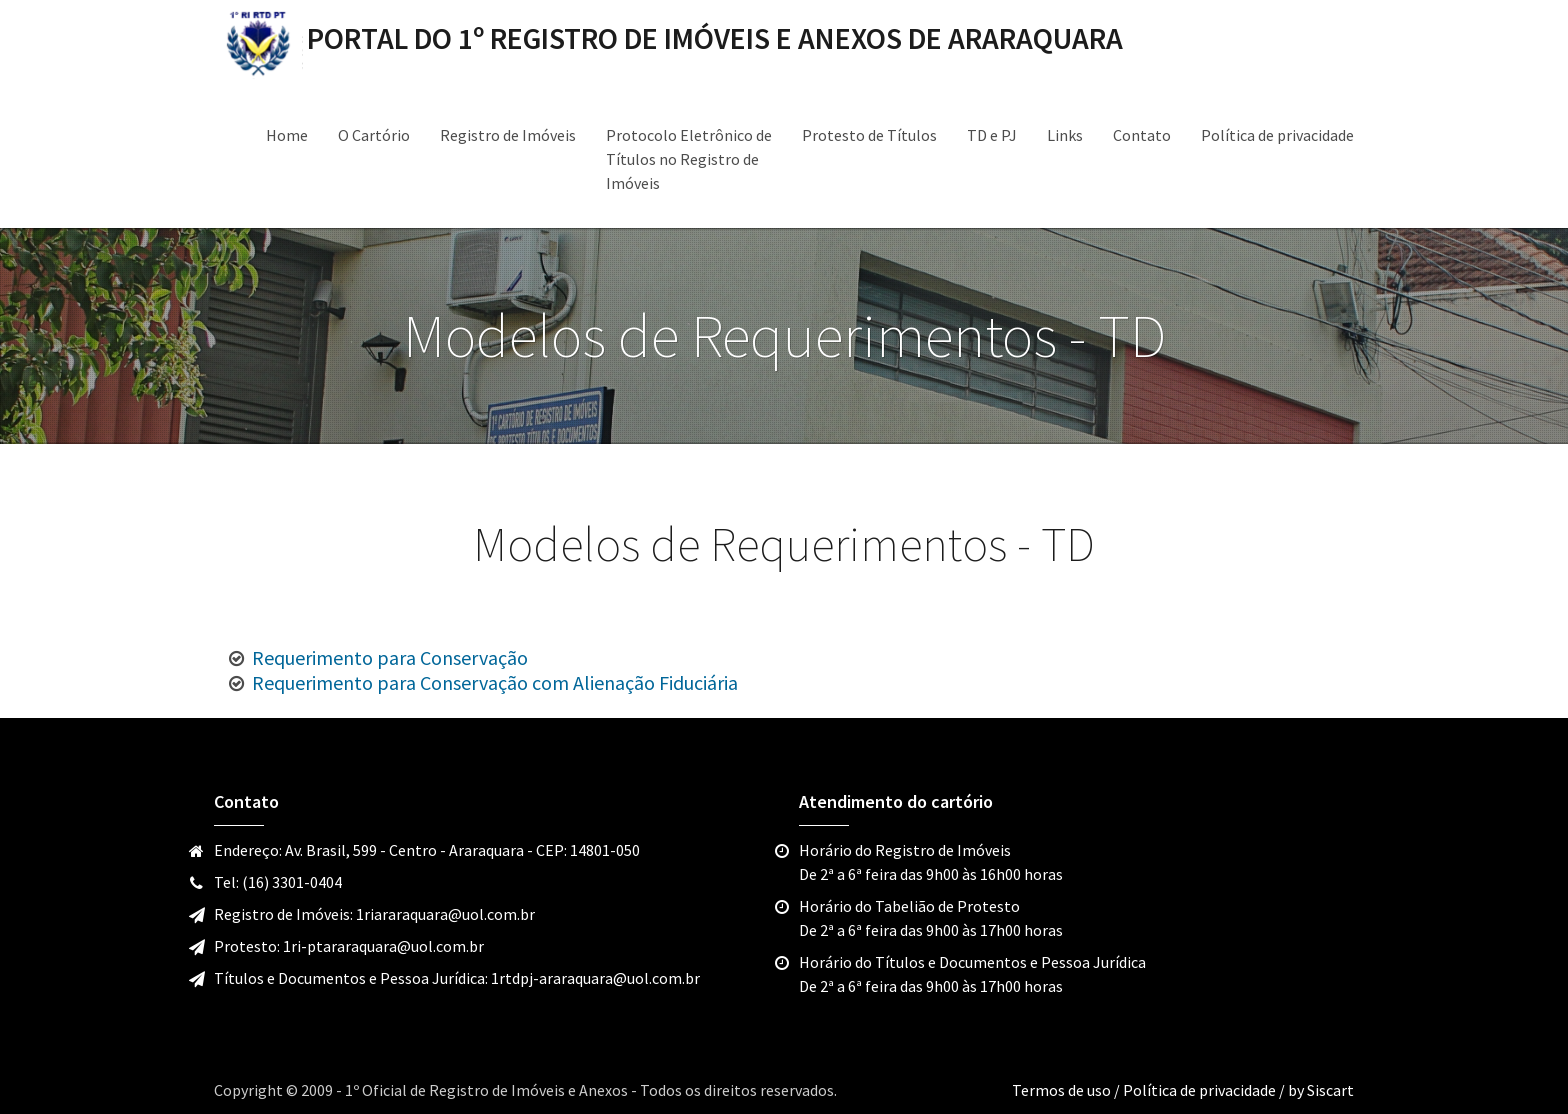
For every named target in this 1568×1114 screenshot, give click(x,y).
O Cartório (374, 135)
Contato (1142, 135)
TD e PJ (992, 135)
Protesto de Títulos (869, 135)
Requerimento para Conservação (390, 657)
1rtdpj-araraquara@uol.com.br (595, 978)
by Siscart (1321, 1090)
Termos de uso (1063, 1090)
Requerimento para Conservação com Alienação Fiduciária (495, 682)
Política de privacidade (1277, 135)
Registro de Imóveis (508, 135)
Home (287, 135)
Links (1065, 135)
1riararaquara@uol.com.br (445, 914)
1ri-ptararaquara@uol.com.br (383, 946)
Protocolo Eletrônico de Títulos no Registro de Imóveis (689, 159)
